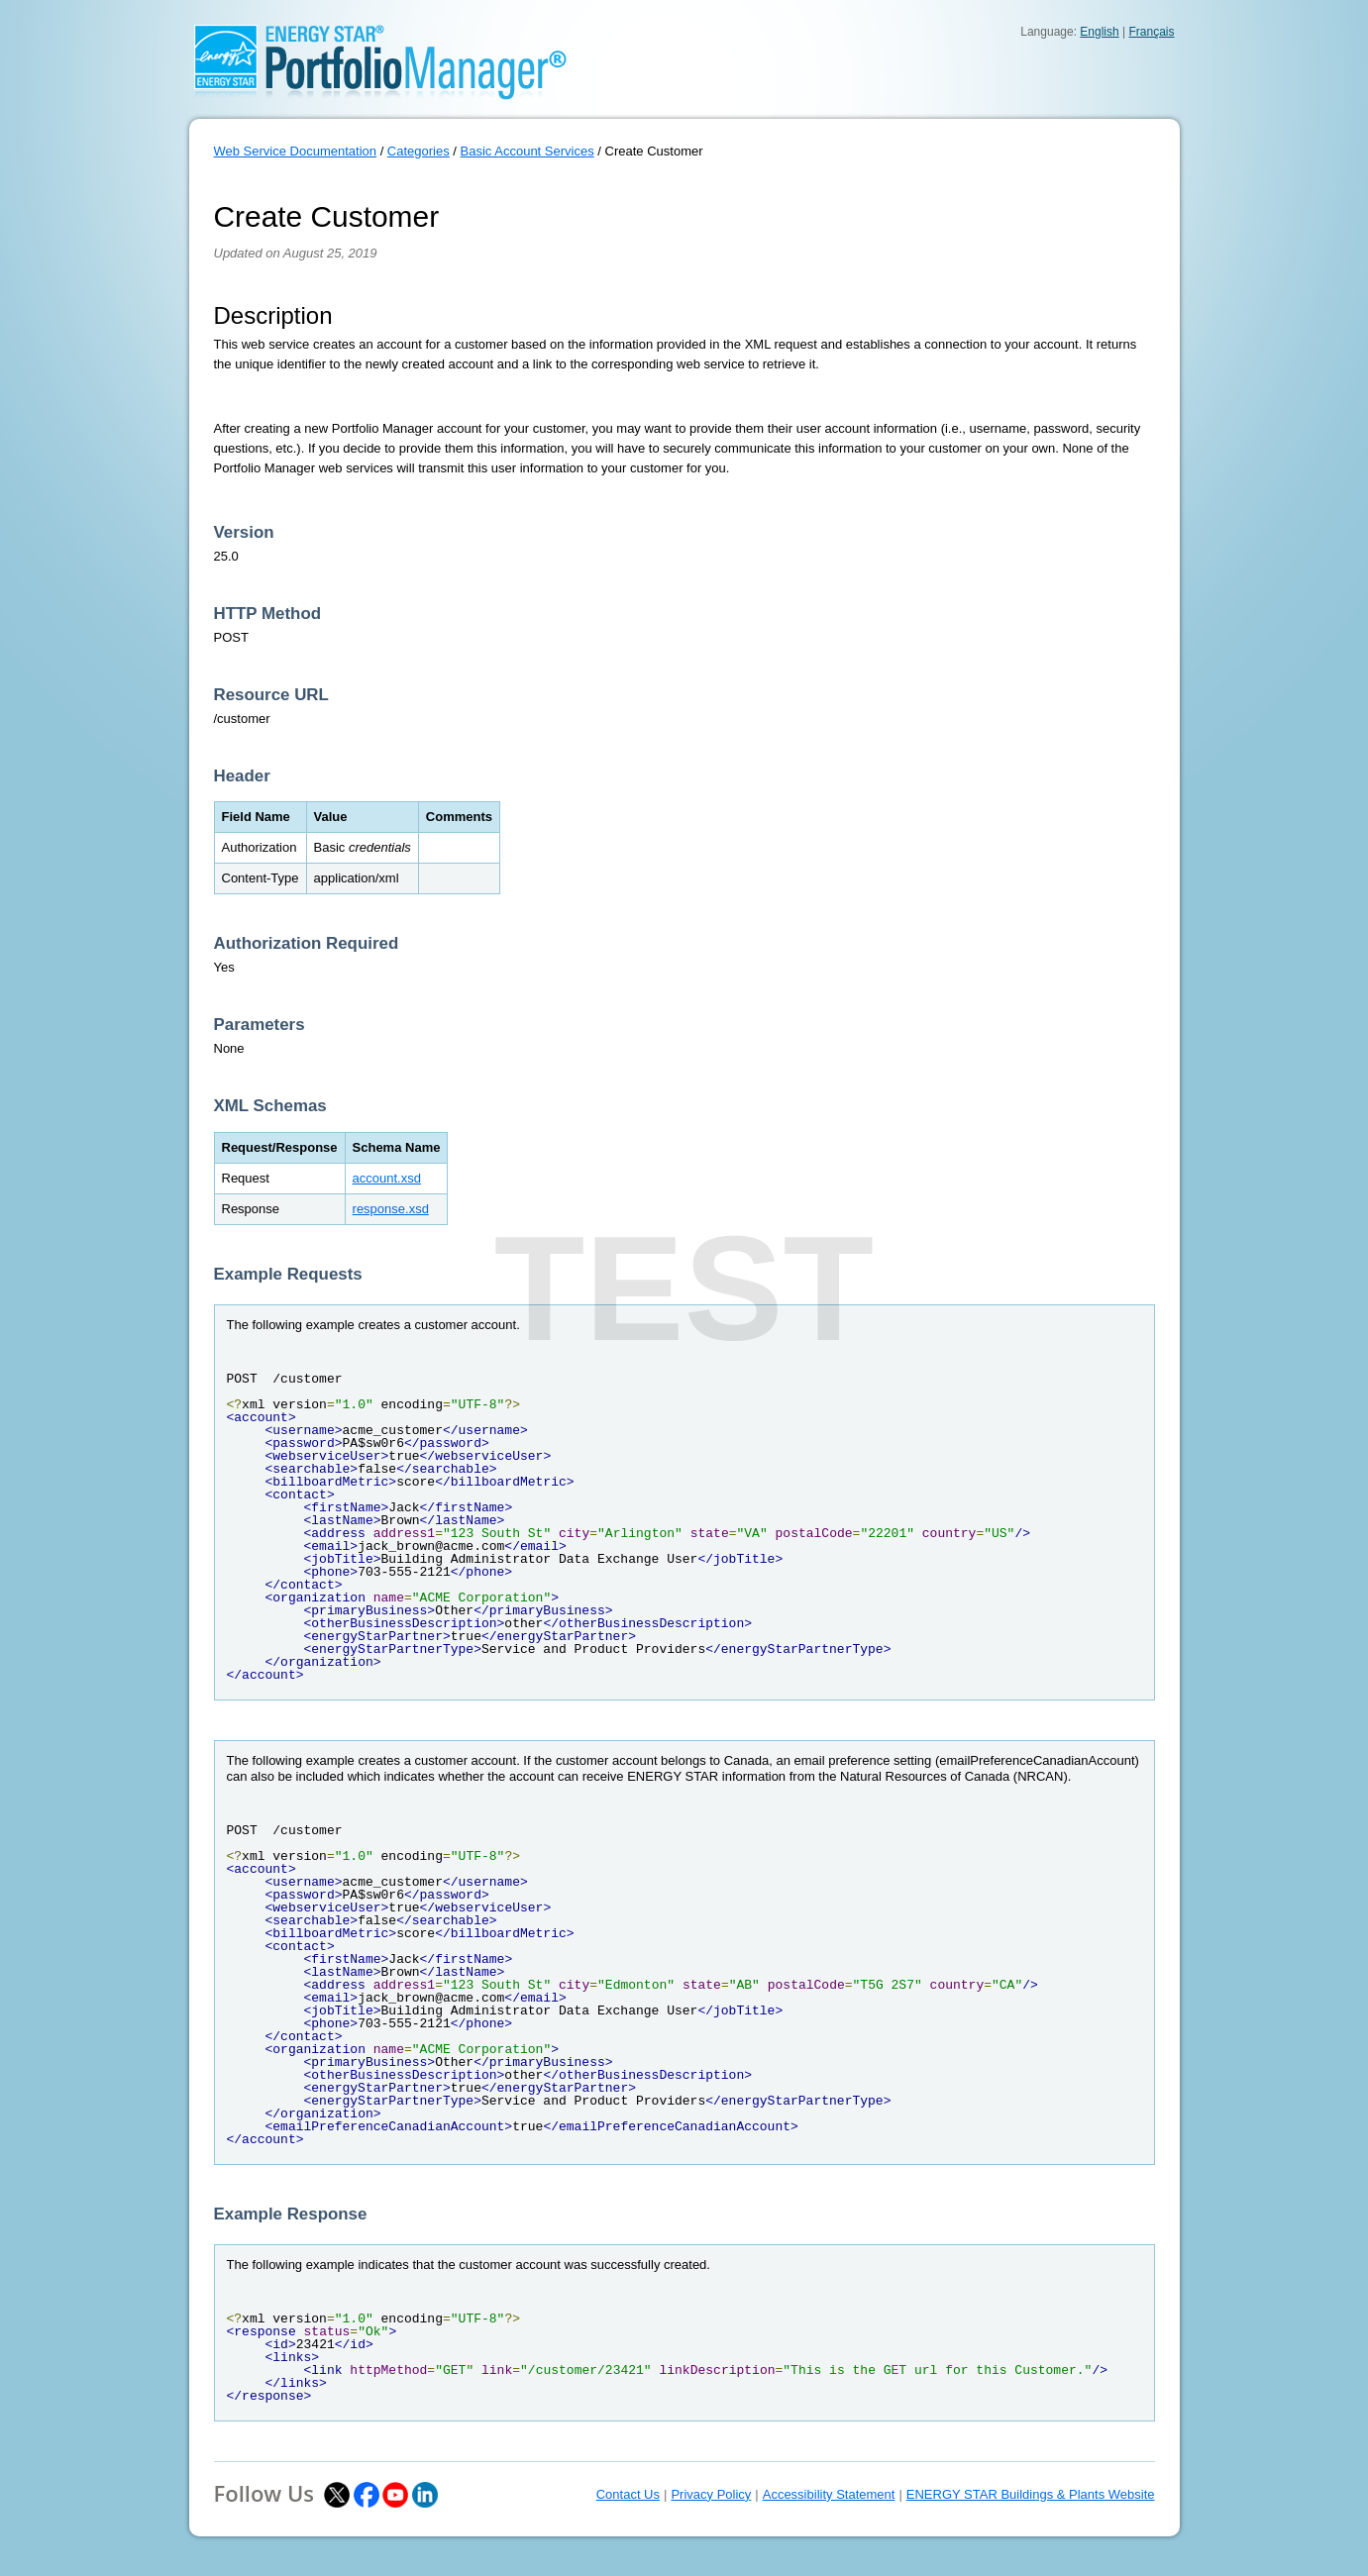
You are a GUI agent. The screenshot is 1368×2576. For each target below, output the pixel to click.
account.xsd (387, 1178)
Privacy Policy (711, 2494)
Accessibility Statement (829, 2494)
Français (1151, 32)
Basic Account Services (527, 151)
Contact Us (628, 2494)
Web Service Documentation (295, 151)
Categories (418, 151)
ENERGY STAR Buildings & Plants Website (1030, 2494)
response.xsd (391, 1208)
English (1099, 32)
